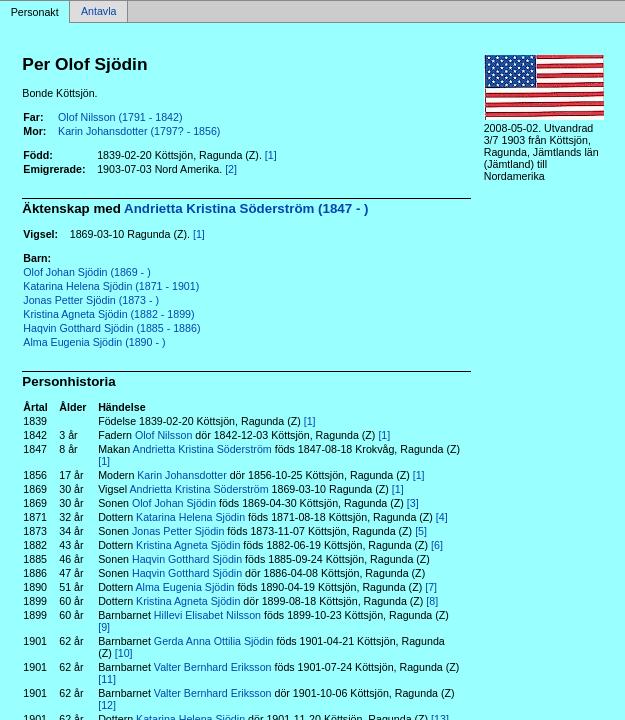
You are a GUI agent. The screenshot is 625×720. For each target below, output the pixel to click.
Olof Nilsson (163, 435)
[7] (431, 587)
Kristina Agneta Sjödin (188, 545)
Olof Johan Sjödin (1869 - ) (86, 272)
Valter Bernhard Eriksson (213, 667)
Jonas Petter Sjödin (178, 531)
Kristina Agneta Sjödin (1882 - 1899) (108, 314)
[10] (124, 653)
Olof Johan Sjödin (174, 503)
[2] (231, 169)
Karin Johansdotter (181, 475)
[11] (107, 679)
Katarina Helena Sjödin (190, 517)
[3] (413, 503)
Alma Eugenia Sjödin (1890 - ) (94, 342)
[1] (271, 155)
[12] (107, 705)
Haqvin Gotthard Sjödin (187, 559)
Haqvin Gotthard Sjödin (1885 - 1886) (111, 328)
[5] (421, 531)
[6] (437, 545)
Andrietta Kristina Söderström (202, 449)
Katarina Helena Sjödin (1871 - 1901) (111, 286)
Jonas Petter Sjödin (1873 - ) (91, 300)
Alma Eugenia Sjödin (185, 587)
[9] (104, 627)
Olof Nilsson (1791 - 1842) (120, 117)
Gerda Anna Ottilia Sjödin (214, 641)
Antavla (99, 12)
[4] (442, 517)
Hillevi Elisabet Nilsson (207, 615)
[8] (432, 601)
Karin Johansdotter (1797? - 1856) (139, 131)
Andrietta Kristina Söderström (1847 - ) (246, 208)
